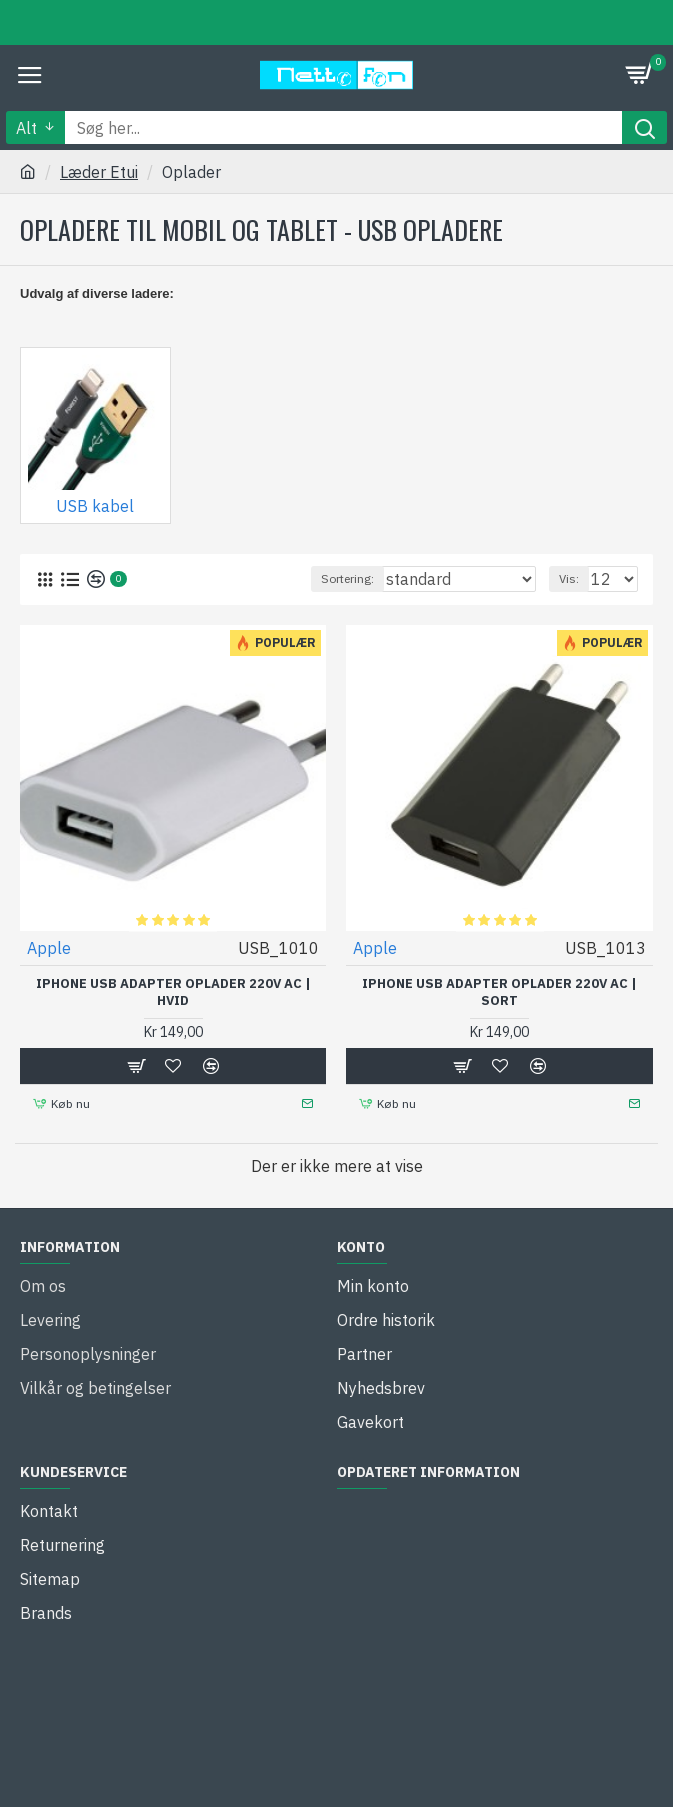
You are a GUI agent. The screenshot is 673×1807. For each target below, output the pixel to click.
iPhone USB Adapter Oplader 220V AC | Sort (499, 992)
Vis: (569, 578)
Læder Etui (99, 172)
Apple (49, 948)
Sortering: (347, 578)
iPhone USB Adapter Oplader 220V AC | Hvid (173, 992)
